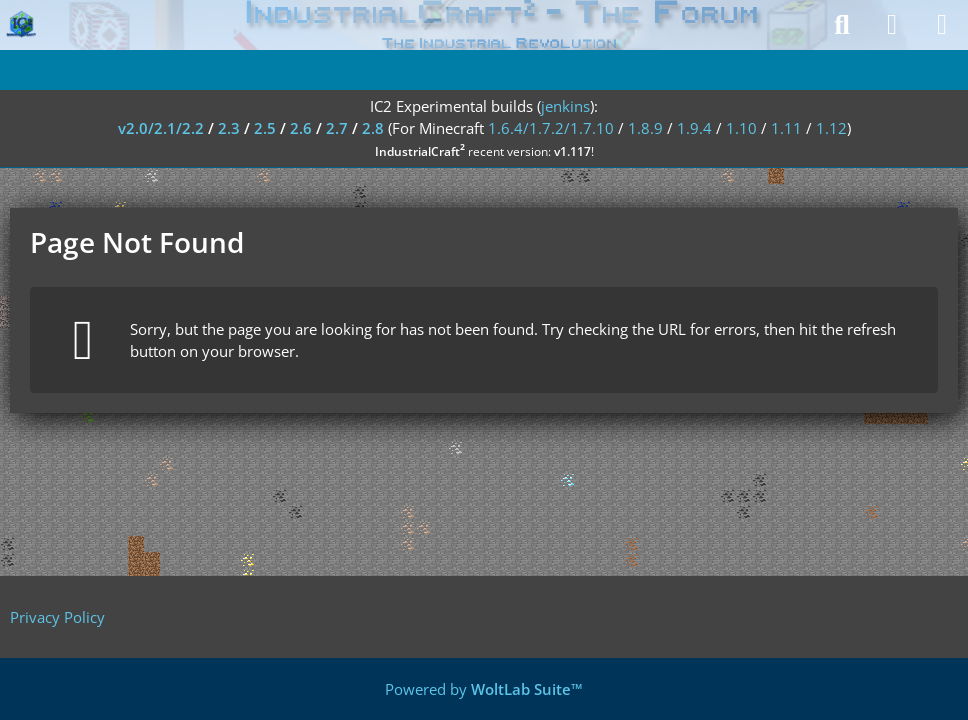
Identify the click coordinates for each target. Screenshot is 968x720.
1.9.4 (694, 128)
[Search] (842, 25)
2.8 (373, 128)
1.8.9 (645, 128)
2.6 (301, 128)
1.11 (786, 128)
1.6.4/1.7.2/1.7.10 (551, 128)
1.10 (741, 128)
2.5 (265, 128)
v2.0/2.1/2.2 (161, 128)
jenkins (565, 106)
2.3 (229, 128)
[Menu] (942, 25)
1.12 (831, 128)
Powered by (484, 689)
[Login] (892, 25)
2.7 (337, 128)
